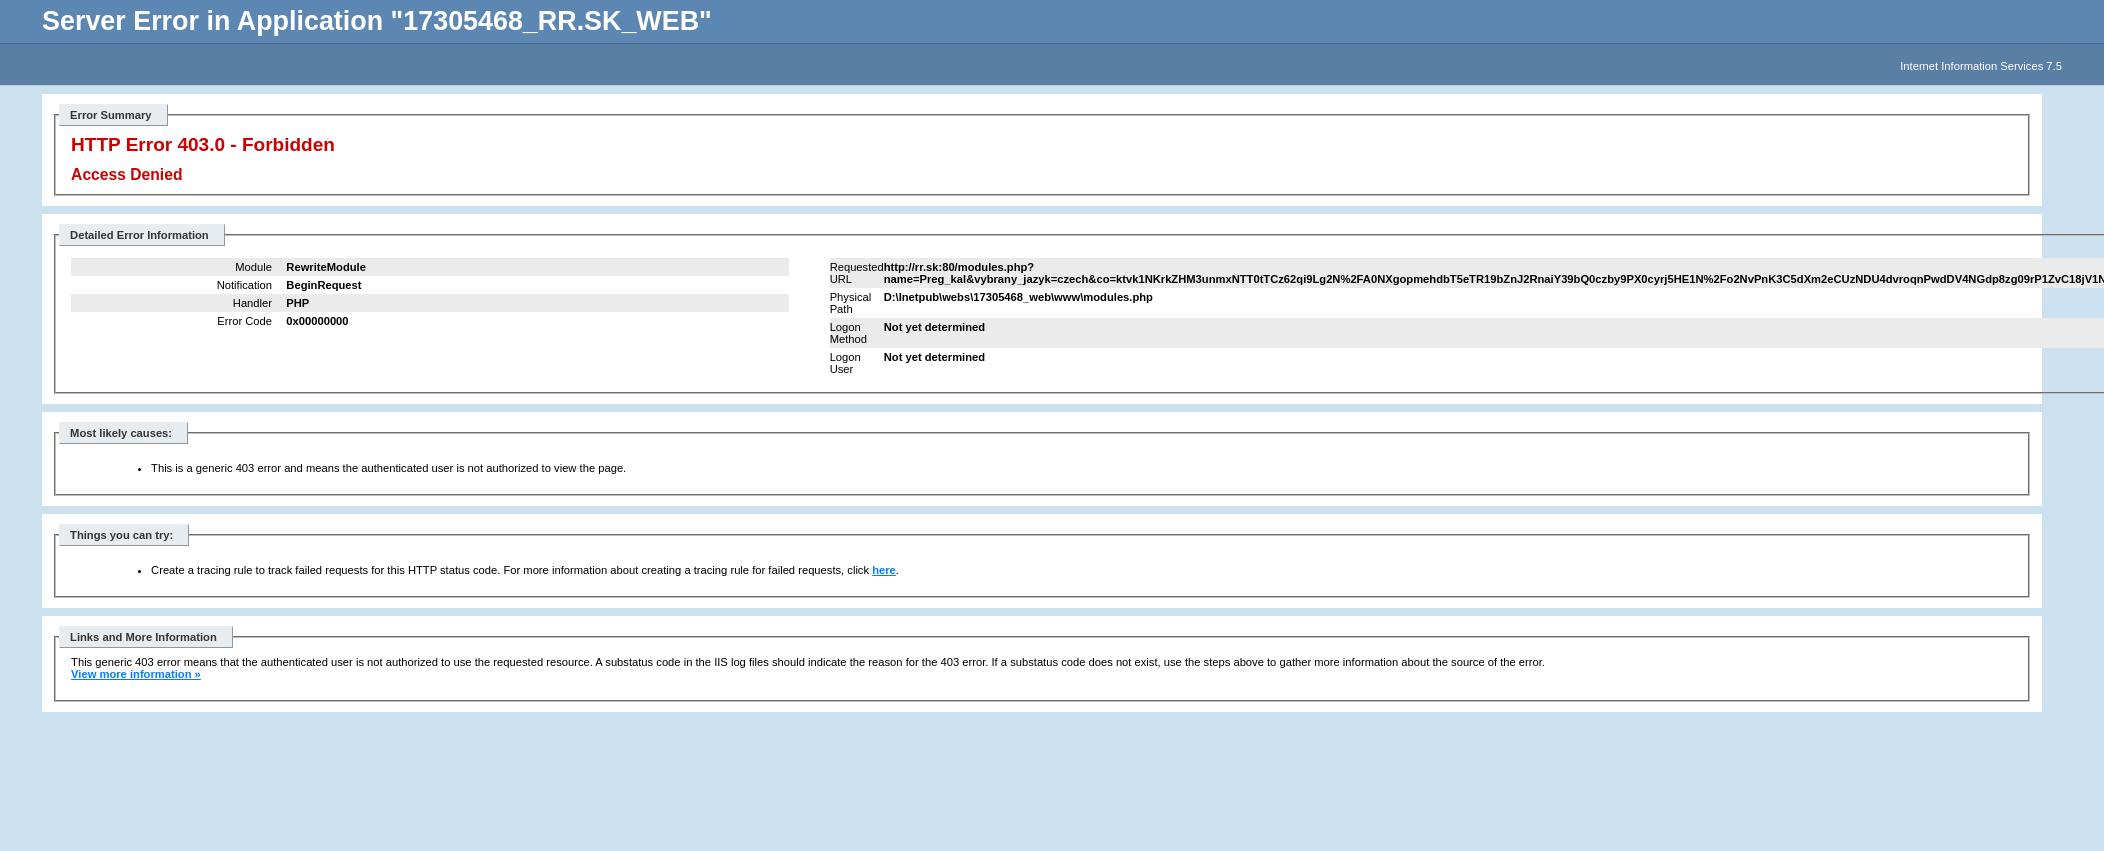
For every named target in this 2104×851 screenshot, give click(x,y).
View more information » (136, 674)
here (884, 570)
